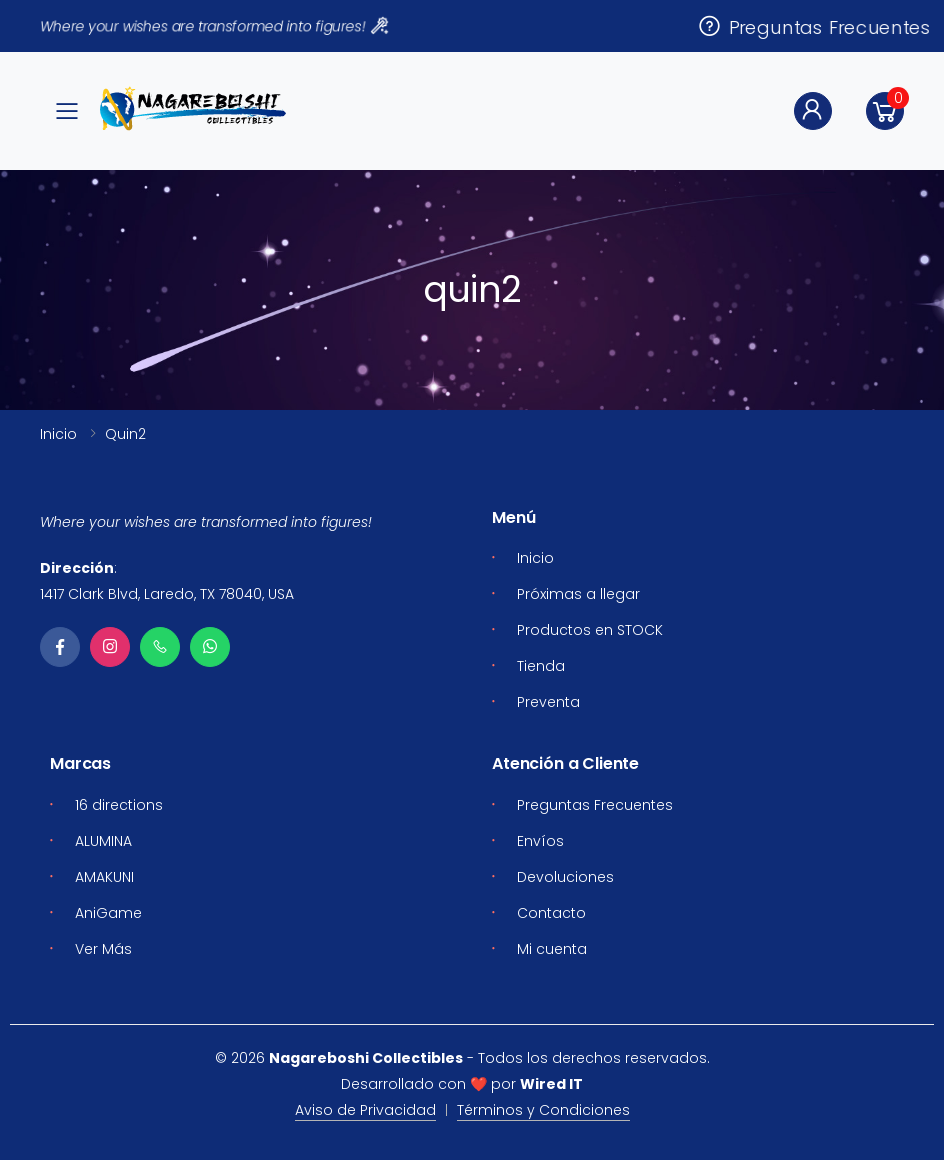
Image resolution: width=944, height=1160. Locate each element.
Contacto (551, 913)
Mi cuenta (552, 949)
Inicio (58, 434)
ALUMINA (103, 841)
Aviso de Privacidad (365, 1110)
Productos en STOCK (590, 630)
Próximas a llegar (578, 594)
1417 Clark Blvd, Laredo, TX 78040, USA (167, 594)
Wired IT (551, 1084)
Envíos (540, 841)
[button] (885, 111)
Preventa (548, 702)
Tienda (541, 666)
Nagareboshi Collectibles (366, 1058)
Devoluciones (565, 877)
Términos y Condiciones (543, 1110)
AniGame (108, 913)
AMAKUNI (104, 877)
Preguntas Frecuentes (813, 26)
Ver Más (103, 949)
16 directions (119, 805)
